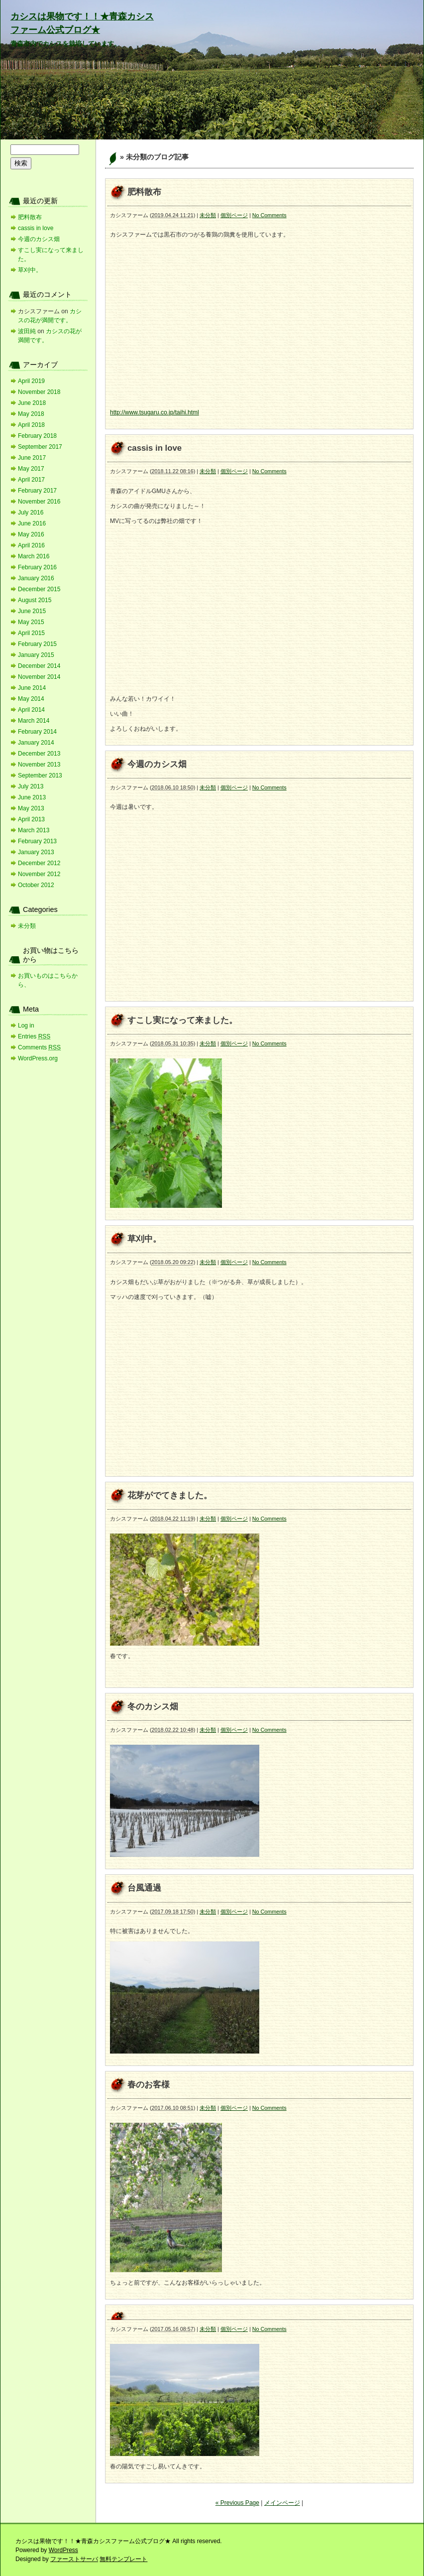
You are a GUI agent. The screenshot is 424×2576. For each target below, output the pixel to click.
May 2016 (31, 534)
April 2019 (31, 381)
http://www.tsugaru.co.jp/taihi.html (154, 412)
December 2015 (39, 589)
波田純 (27, 331)
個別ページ (234, 215)
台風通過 (144, 1888)
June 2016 (32, 523)
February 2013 (37, 841)
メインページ (282, 2502)
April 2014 (31, 709)
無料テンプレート (123, 2559)
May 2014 (31, 698)
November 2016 (39, 501)
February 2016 (37, 567)
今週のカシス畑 (157, 764)
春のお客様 (148, 2084)
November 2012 (39, 874)
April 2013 (31, 819)
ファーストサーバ (74, 2559)
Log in (26, 1025)
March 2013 (33, 830)
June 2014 (32, 687)
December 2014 (39, 665)
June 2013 (32, 797)
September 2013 (40, 775)
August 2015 (34, 600)
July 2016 (30, 512)
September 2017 (40, 446)
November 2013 (39, 764)
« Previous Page (237, 2502)
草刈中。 (144, 1239)
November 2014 (39, 676)
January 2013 (36, 852)
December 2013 (39, 753)
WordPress (63, 2550)
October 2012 (36, 885)
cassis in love (154, 448)
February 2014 (37, 731)
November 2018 (39, 391)
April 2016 (31, 545)
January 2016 (36, 578)
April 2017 (31, 479)
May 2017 (31, 468)
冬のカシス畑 (152, 1706)
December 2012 (39, 863)
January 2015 (36, 654)
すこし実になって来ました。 (182, 1020)
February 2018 (37, 435)
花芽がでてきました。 (169, 1495)
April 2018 (31, 424)
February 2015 (37, 644)
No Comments (269, 215)
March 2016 (33, 556)
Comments (39, 1047)
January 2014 (36, 742)
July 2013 (30, 786)
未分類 (208, 215)
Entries (34, 1036)
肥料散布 (144, 192)
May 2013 (31, 808)
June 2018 (32, 402)
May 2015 (31, 622)
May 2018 (31, 413)
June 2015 (32, 611)
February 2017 (37, 490)
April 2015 (31, 633)
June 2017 (32, 457)
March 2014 (33, 720)
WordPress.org (38, 1058)
